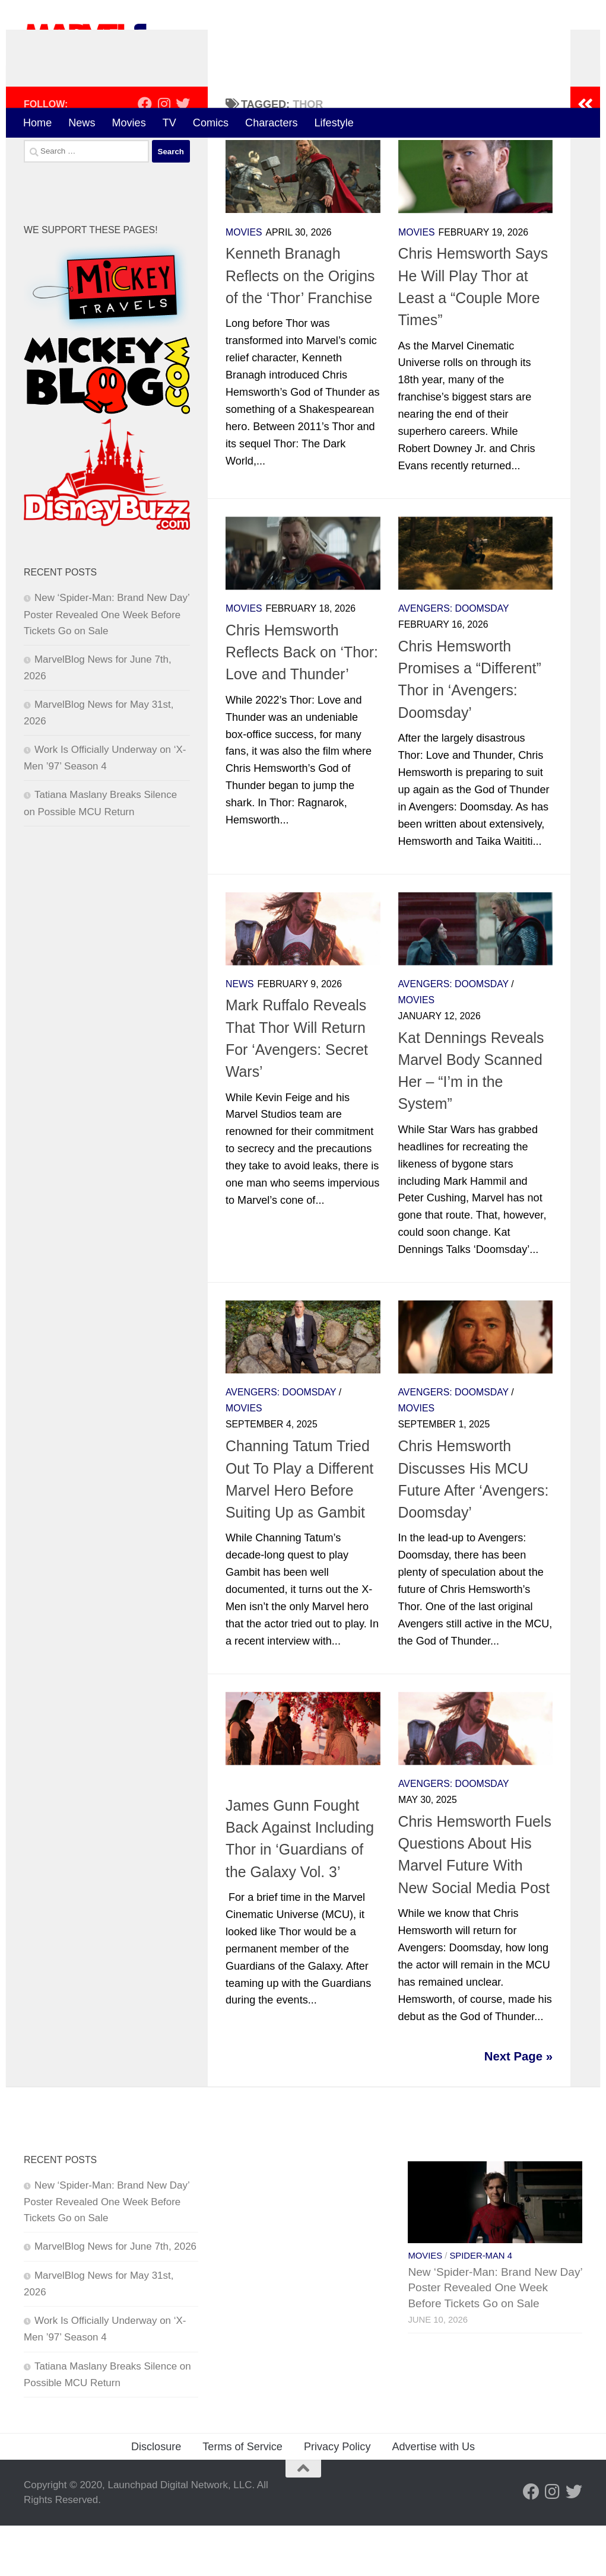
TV (169, 123)
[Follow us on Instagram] (164, 155)
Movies (128, 123)
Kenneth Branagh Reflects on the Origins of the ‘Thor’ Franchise (300, 326)
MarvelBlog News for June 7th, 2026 (115, 2297)
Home (37, 123)
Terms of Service (242, 2497)
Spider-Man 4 (480, 2306)
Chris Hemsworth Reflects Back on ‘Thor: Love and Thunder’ (302, 702)
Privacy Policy (337, 2497)
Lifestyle (334, 123)
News (81, 123)
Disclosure (156, 2497)
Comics (211, 123)
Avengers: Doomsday (453, 659)
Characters (271, 123)
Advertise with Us (433, 2497)
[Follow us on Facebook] (145, 155)
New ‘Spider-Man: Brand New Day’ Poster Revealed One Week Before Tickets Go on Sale (106, 665)
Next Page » (518, 2107)
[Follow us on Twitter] (183, 155)
